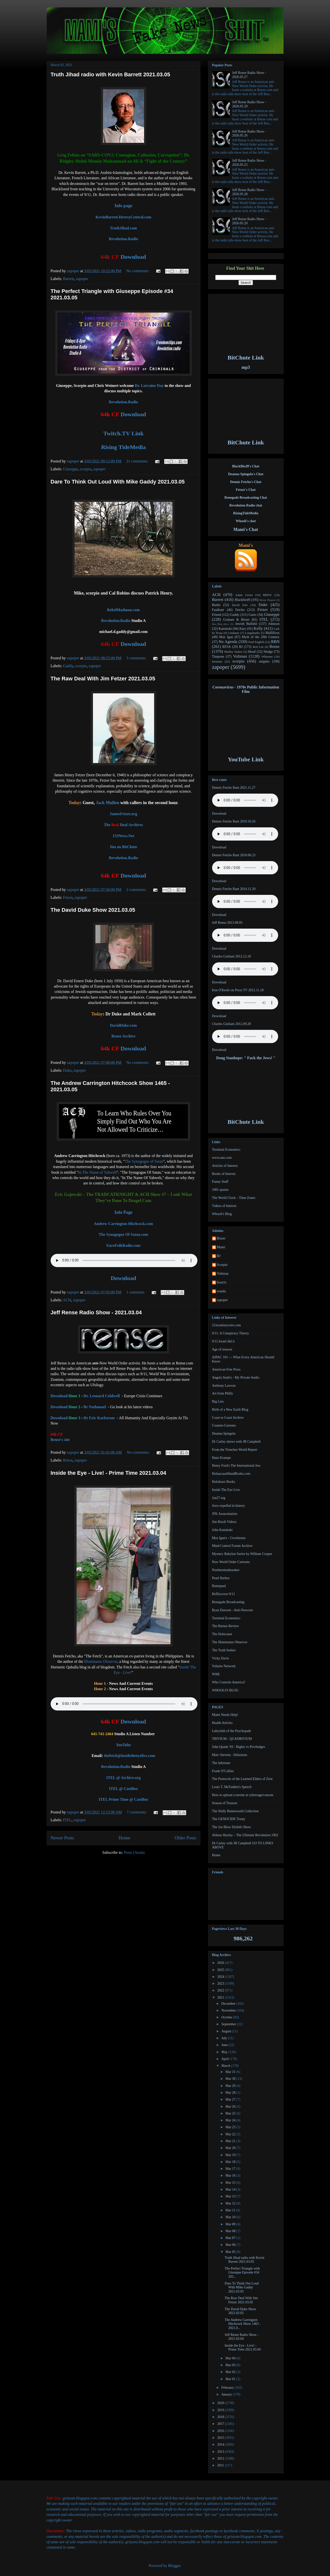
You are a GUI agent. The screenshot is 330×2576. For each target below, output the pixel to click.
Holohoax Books (223, 1482)
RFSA (226, 647)
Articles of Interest (225, 1166)
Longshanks (252, 633)
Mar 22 (231, 2134)
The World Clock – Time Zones (233, 1198)
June (224, 2045)
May (224, 2052)
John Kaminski (222, 1530)
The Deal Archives (123, 825)
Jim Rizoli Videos (224, 1522)
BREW (267, 595)
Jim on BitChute (123, 847)
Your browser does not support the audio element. (124, 1703)
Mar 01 (231, 2379)
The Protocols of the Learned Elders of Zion (242, 1779)
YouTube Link (246, 759)
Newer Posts (62, 1837)
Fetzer (68, 897)
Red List (258, 647)
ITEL (67, 1820)
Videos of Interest (224, 1206)
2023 (221, 1983)
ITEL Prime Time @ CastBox (123, 1799)
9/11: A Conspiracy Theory (230, 1333)
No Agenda (228, 641)
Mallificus (272, 633)
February (228, 2387)
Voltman (240, 656)
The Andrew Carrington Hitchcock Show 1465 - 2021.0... (243, 2324)
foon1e (222, 1282)
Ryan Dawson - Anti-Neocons (232, 1610)
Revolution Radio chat (245, 505)
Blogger (174, 2566)
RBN (275, 641)
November (229, 2010)
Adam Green (244, 595)
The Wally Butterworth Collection (235, 1811)
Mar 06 (231, 2245)
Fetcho (240, 610)
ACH (67, 1300)
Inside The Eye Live (226, 1490)
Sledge (268, 651)
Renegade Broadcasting (228, 1602)
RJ (241, 647)
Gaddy (68, 666)
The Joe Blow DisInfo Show (231, 1827)
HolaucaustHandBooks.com (231, 1473)
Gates (252, 615)
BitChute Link (246, 357)
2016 (221, 2431)
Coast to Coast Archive (228, 1417)
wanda (221, 1291)
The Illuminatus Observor (230, 1642)
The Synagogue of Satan (144, 1161)
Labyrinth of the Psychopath (231, 1731)
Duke (67, 1070)
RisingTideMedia (245, 513)
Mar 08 (231, 2231)
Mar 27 (231, 2099)
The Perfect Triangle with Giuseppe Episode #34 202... (242, 2273)
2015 (221, 2438)
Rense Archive (124, 1036)
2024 (221, 1977)
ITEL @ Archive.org (123, 1778)
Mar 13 (231, 2196)
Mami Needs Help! (225, 1715)
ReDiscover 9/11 (223, 1594)
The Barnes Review (225, 1626)
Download (133, 257)
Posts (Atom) (134, 1852)
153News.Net (123, 836)
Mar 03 (231, 2365)
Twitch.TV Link (123, 433)
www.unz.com (222, 1157)
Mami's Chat (245, 529)
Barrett (68, 279)
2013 (221, 2451)
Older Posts (185, 1837)
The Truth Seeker (224, 1650)
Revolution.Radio (123, 239)
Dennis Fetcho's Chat (246, 482)
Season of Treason (224, 1803)
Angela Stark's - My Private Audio (235, 1377)
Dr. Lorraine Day (149, 385)
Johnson (274, 624)
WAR (216, 1674)
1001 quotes (220, 1190)
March (226, 2066)
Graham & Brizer (236, 619)
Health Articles (222, 1723)
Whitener (267, 656)
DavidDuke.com (123, 1025)
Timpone (218, 656)
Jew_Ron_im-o (220, 623)
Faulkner (218, 610)
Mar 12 (231, 2203)
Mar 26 (231, 2106)
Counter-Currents (224, 1425)
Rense (68, 1460)
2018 (221, 2417)
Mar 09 (231, 2224)
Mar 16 (231, 2175)
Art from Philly (222, 1393)
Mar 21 (231, 2141)
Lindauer (233, 633)
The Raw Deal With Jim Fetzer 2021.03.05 (103, 678)
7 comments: (137, 1812)
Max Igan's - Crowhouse (229, 1538)
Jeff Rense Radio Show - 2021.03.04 (96, 1312)
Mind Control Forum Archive (232, 1546)
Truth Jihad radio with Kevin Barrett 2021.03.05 (110, 74)
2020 (221, 2403)
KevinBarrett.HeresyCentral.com (123, 217)
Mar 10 (231, 2217)
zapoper (73, 271)
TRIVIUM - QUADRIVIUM (232, 1739)
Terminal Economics (226, 1149)
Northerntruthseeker (226, 1570)
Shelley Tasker (233, 651)
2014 (221, 2444)
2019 (221, 2410)
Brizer (221, 1238)
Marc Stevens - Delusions (229, 1755)
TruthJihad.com (123, 228)
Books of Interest (224, 1174)
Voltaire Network (224, 1666)
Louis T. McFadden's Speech (231, 1787)
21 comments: (137, 461)
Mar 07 (231, 2238)
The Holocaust (222, 1634)
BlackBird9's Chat (245, 466)
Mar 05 (231, 2252)
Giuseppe (70, 469)
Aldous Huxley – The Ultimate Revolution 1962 (245, 1835)
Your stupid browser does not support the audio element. (124, 1260)
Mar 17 (231, 2169)
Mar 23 (231, 2127)
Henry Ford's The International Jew (236, 1465)
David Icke (240, 605)
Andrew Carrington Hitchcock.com (123, 1224)
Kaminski (225, 628)
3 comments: (136, 658)
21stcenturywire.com (226, 1325)
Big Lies (218, 1401)
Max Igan (226, 637)
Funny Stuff (220, 1181)
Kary (242, 628)
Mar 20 (231, 2148)
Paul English (256, 642)
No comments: (138, 271)
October (227, 2017)
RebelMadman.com (123, 610)
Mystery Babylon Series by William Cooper (242, 1554)
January (227, 2394)
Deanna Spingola (224, 1433)
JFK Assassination (224, 1514)
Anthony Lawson (224, 1385)
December (228, 2003)
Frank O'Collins (223, 1771)
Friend (216, 615)
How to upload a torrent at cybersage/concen (242, 1795)
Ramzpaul (219, 1586)
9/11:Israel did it (223, 1341)
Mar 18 (231, 2162)
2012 (221, 2458)
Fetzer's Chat (245, 490)
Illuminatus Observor (100, 1661)
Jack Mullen (107, 802)
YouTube (123, 1745)
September (229, 2024)
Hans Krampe (221, 1458)
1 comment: (136, 1292)
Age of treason (222, 1349)
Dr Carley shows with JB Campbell (236, 1441)
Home (124, 1837)
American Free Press (226, 1369)
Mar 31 (231, 2072)
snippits (264, 661)
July (224, 2038)
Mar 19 (231, 2155)
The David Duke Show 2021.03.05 (93, 910)
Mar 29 (231, 2086)
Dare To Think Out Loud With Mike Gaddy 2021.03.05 (118, 482)
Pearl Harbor (221, 1578)
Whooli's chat (246, 521)
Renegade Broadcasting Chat (246, 497)
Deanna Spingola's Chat (245, 474)
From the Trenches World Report (234, 1449)
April (225, 2059)
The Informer (221, 1763)
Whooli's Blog (222, 1214)
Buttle (216, 605)
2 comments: (136, 890)
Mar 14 (231, 2189)
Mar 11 (231, 2210)
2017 (221, 2424)
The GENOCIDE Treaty (228, 1819)
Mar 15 (231, 2182)
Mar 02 (231, 2372)
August (226, 2031)
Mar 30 (231, 2079)
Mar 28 (231, 2092)
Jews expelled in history (228, 1505)
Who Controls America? (228, 1682)
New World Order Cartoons (231, 1562)
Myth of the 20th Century (261, 637)
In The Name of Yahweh (97, 1172)
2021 (221, 1997)
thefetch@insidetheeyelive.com (129, 1756)
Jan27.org (219, 1498)
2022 (221, 1990)
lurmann (217, 661)
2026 (221, 1963)
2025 (221, 1970)
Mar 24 (231, 2120)
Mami (221, 1247)
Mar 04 (231, 2358)
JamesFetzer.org (123, 814)
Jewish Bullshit (246, 624)
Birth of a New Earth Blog (230, 1409)
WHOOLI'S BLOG (225, 1690)
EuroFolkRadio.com (123, 1245)
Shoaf (252, 651)
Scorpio (222, 1265)
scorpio (85, 469)
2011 (221, 2465)
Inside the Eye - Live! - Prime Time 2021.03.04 (108, 1473)
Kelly (258, 628)
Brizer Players (267, 599)
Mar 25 (231, 2113)
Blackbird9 (242, 600)
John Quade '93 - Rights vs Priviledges (238, 1747)
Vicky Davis (220, 1658)
